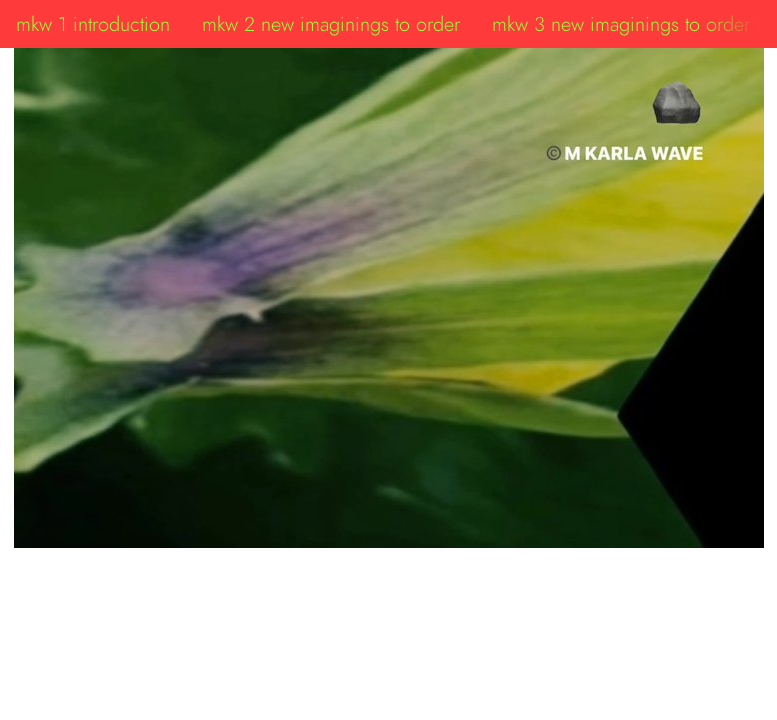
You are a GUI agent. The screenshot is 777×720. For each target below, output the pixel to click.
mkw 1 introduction (93, 24)
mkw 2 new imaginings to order (331, 24)
